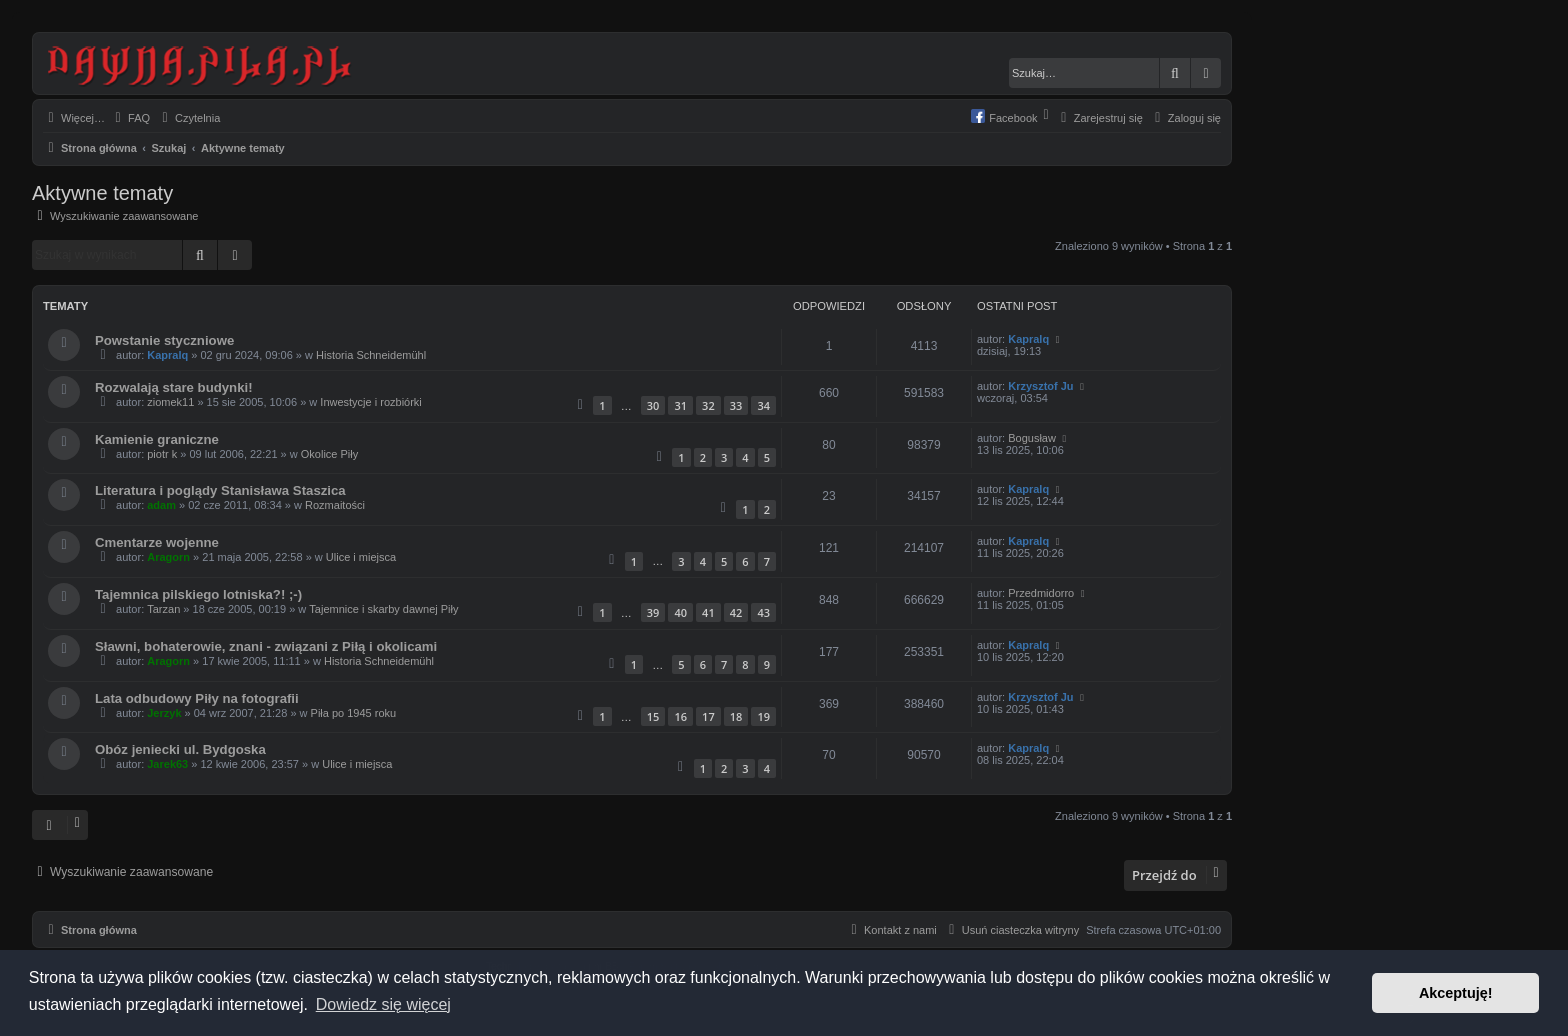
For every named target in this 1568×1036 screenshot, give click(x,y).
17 (708, 716)
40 (680, 612)
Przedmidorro (1041, 593)
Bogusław (1032, 438)
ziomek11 (170, 402)
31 (680, 405)
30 (653, 405)
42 (736, 612)
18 (736, 716)
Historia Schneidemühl (371, 355)
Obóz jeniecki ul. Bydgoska (180, 749)
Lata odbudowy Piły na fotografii (197, 698)
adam (161, 505)
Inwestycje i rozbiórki (370, 402)
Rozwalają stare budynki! (174, 387)
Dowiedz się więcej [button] (383, 1004)
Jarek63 (167, 764)
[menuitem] (130, 118)
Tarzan (163, 609)
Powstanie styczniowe (164, 340)
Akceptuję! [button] (1456, 993)
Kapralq (167, 355)
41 (708, 612)
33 (736, 405)
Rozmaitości (335, 505)
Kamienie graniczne (157, 439)
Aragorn (168, 557)
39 (653, 612)
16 (680, 716)
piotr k (162, 454)
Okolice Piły (329, 454)
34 (763, 405)
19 (763, 716)
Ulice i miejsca (361, 557)
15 (653, 716)
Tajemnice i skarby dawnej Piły (383, 609)
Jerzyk (164, 713)
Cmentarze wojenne (157, 542)
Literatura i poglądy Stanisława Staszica (220, 490)
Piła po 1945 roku (354, 713)
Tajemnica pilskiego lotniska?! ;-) (198, 594)
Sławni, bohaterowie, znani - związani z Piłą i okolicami (266, 646)
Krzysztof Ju (1040, 386)
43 (763, 612)
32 (708, 405)
